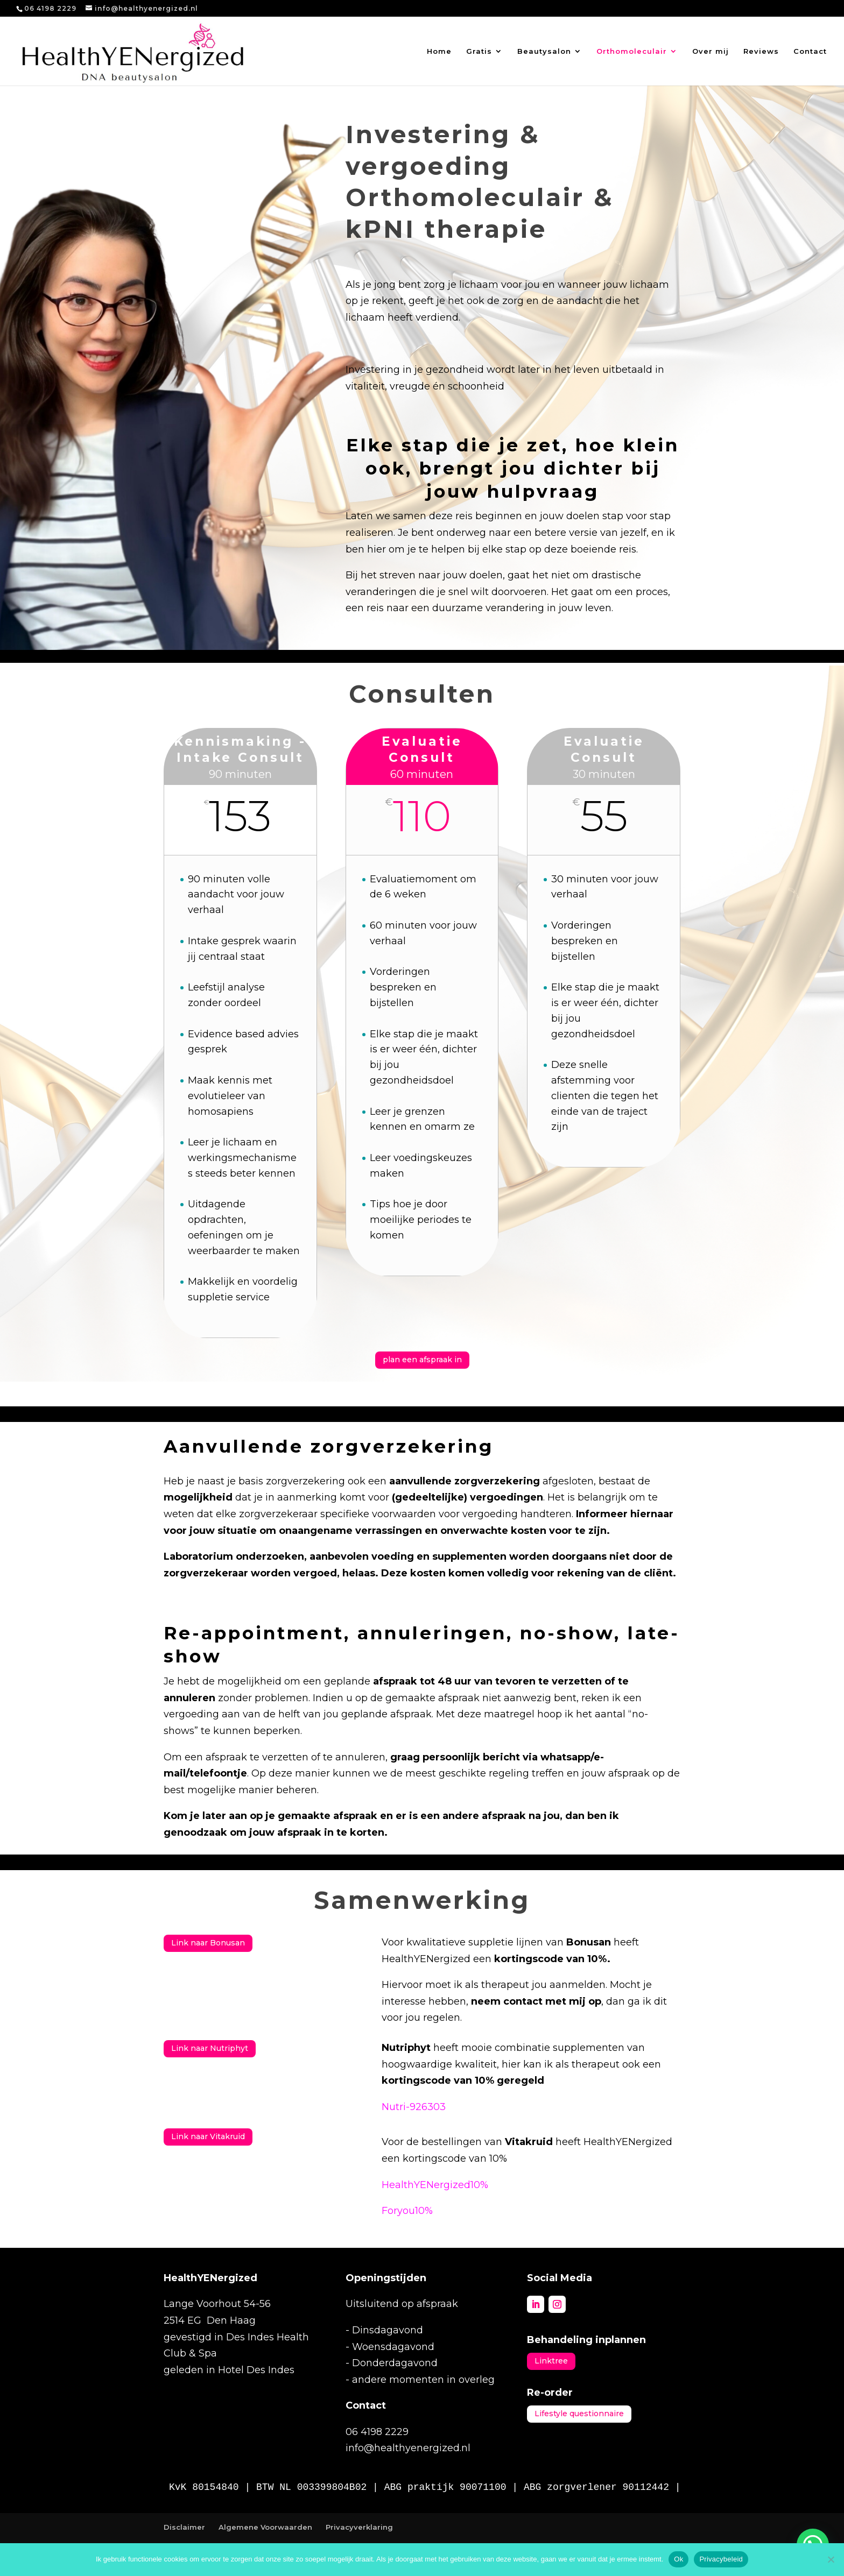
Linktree (551, 2361)
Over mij (710, 51)
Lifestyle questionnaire (579, 2413)
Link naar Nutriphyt (209, 2048)
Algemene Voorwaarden (265, 2527)
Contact (810, 51)
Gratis (479, 51)
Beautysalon (544, 51)
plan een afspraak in (422, 1359)
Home (439, 51)
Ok (678, 2559)
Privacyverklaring (359, 2527)
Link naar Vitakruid (208, 2136)
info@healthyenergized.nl (408, 2448)
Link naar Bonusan (208, 1943)
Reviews (761, 51)
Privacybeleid (721, 2559)
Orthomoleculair (631, 51)
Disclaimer (184, 2527)
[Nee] (830, 2559)
